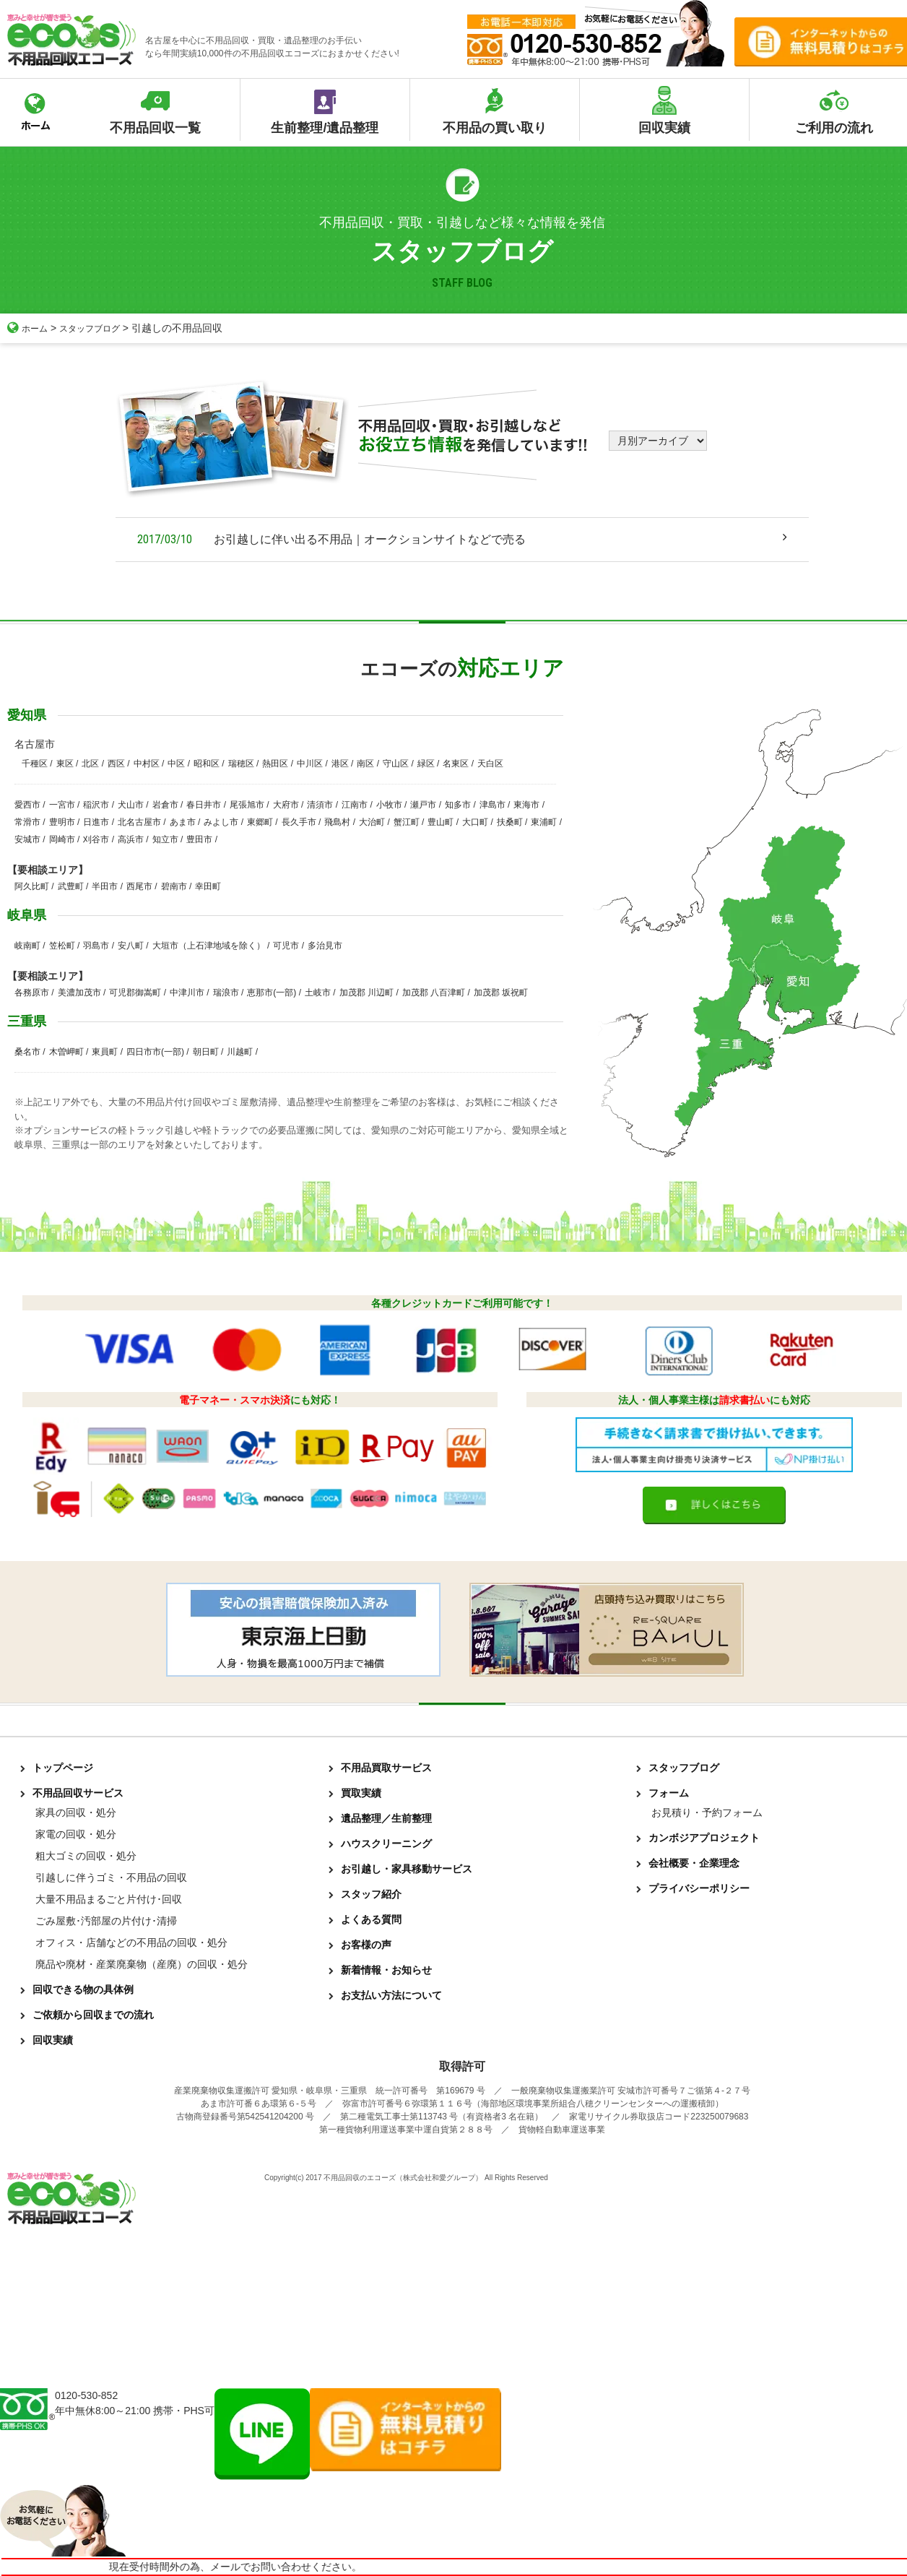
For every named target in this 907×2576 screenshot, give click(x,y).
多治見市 (325, 946)
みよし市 (221, 822)
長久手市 (299, 822)
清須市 (320, 805)
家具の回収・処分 (75, 1812)
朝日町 (206, 1052)
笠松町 (62, 946)
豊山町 (441, 822)
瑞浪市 (226, 992)
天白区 (490, 763)
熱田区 (275, 763)
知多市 (458, 805)
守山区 (396, 763)
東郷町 (260, 822)
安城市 (27, 839)
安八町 (131, 946)
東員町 (105, 1052)
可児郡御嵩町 (135, 992)
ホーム (29, 328)
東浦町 (544, 822)
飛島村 (337, 822)
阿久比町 (31, 886)
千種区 (35, 763)
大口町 (475, 822)
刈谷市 (96, 839)
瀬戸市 (423, 805)
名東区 (456, 763)
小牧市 (389, 805)
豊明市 (62, 822)
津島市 (492, 805)
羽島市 (96, 946)
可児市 (286, 946)
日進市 (96, 822)
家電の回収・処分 (75, 1834)
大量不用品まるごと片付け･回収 (108, 1899)
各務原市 (31, 992)
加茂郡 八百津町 (433, 992)
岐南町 (27, 946)
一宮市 (62, 805)
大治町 (372, 822)
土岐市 (318, 992)
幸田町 (208, 886)
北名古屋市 (139, 822)
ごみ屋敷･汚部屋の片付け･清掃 (106, 1921)
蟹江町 (407, 822)
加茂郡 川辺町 (366, 992)
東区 (65, 763)
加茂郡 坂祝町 (501, 992)
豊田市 (199, 839)
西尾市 (139, 886)
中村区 (147, 763)
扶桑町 (510, 822)
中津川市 (187, 992)
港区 (340, 763)
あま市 (183, 822)
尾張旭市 (247, 805)
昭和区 (207, 763)
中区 (176, 763)
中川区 (310, 763)
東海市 (526, 805)
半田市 (105, 886)
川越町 (240, 1052)
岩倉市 (165, 805)
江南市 (355, 805)
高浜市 (131, 839)
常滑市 (27, 822)
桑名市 (27, 1052)
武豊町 (71, 886)
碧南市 (174, 886)
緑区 (426, 763)
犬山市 (131, 805)
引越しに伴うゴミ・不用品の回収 (111, 1877)
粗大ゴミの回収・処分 (85, 1856)
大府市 (286, 805)
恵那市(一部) (271, 992)
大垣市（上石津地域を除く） (208, 946)
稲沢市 (96, 805)
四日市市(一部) (155, 1052)
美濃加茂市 (79, 992)
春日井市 (203, 805)
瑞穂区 (241, 763)
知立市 (165, 839)
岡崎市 (62, 839)
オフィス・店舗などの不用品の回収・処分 (131, 1942)
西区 (116, 763)
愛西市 (27, 805)
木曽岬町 (66, 1052)
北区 (90, 763)
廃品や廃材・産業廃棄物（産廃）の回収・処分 (141, 1964)
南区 (365, 763)
